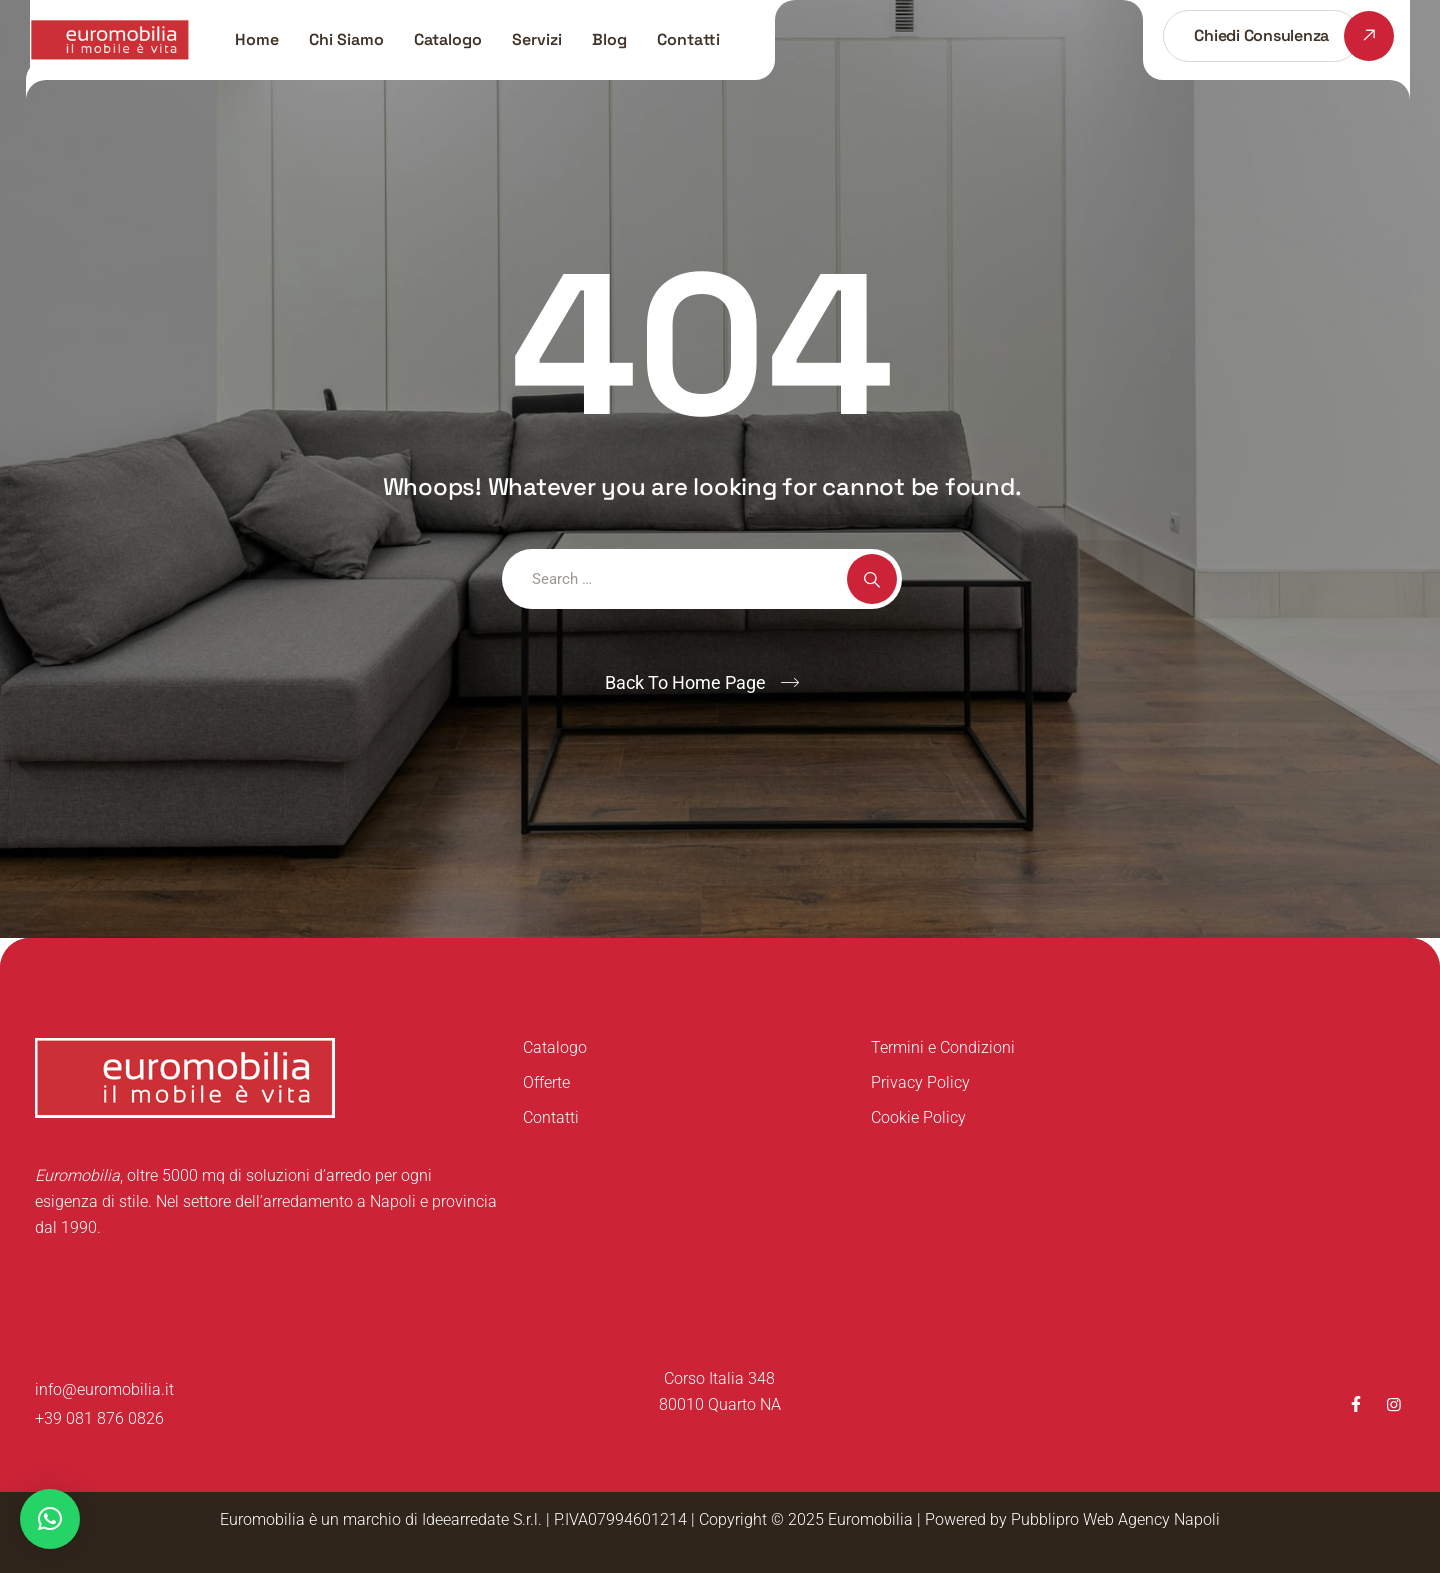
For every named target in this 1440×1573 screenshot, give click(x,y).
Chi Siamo (346, 39)
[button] (50, 1519)
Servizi (537, 39)
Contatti (688, 39)
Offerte (546, 1082)
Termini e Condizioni (943, 1047)
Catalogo (448, 39)
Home (257, 39)
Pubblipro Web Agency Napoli (1115, 1520)
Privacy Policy (920, 1082)
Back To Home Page (685, 682)
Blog (609, 39)
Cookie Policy (918, 1117)
